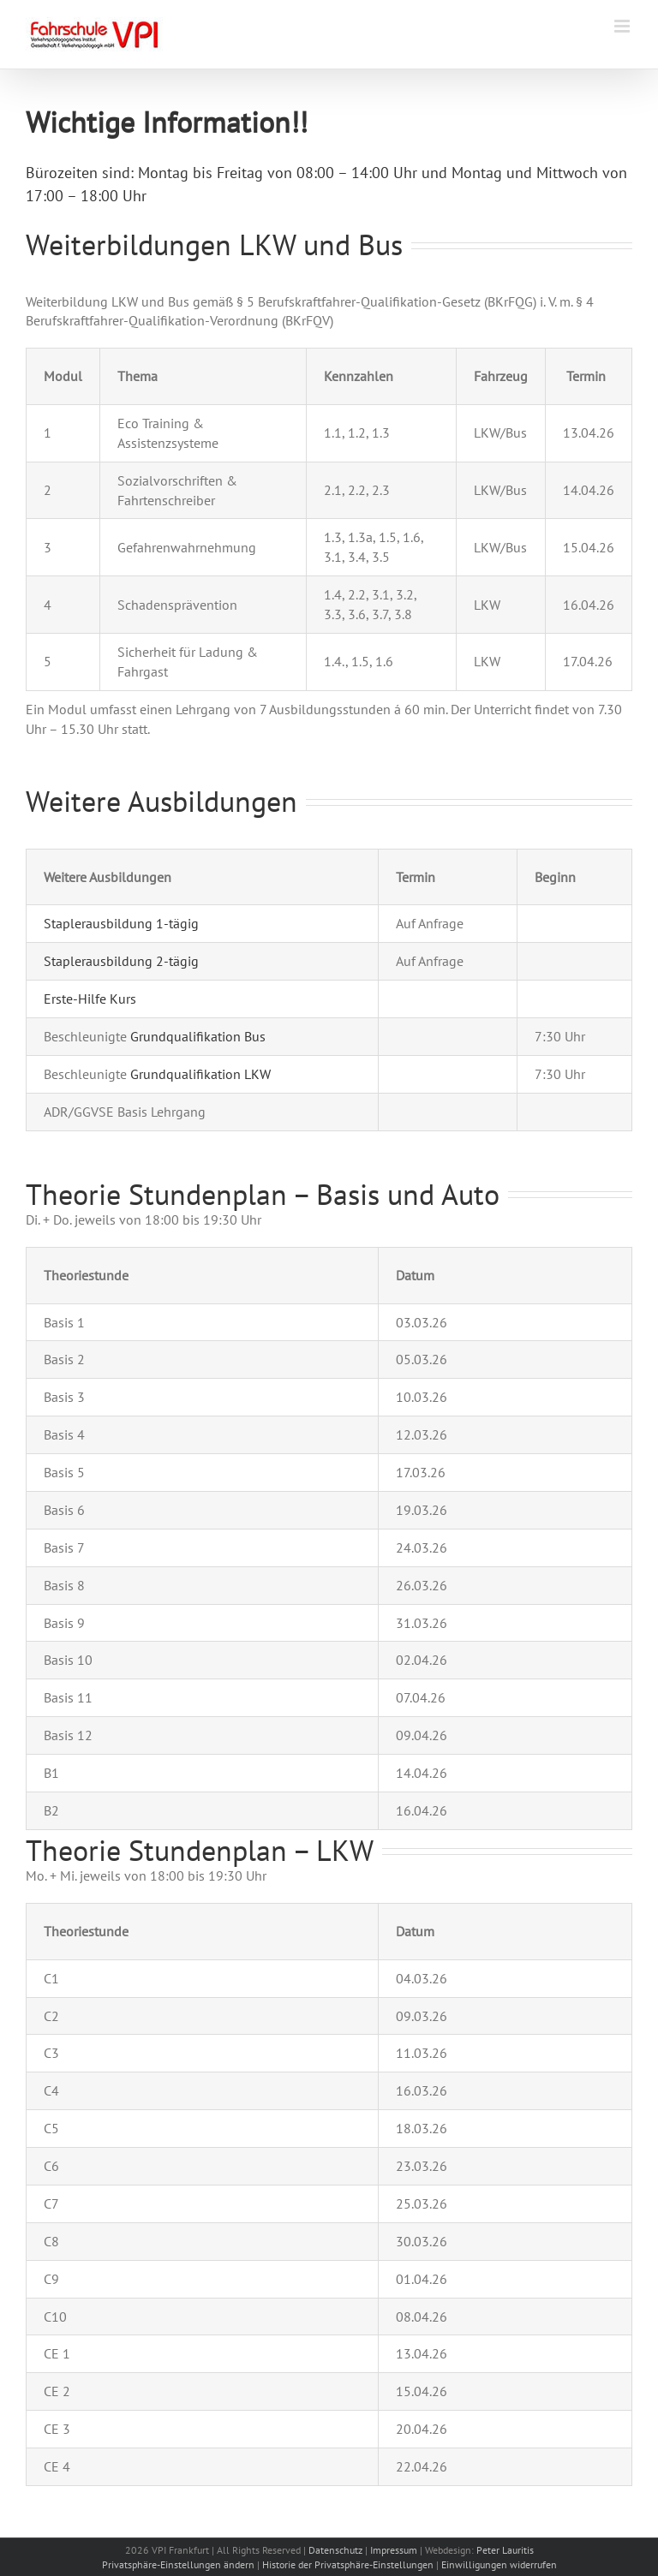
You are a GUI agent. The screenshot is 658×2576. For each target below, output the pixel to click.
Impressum (393, 2549)
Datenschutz (335, 2549)
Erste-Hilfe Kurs (90, 998)
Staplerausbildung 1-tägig (121, 923)
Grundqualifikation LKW (200, 1073)
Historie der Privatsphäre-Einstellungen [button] (348, 2564)
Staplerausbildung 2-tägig (121, 960)
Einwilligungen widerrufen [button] (499, 2564)
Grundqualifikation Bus (198, 1036)
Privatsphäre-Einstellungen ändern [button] (178, 2564)
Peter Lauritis (505, 2549)
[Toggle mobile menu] (623, 26)
